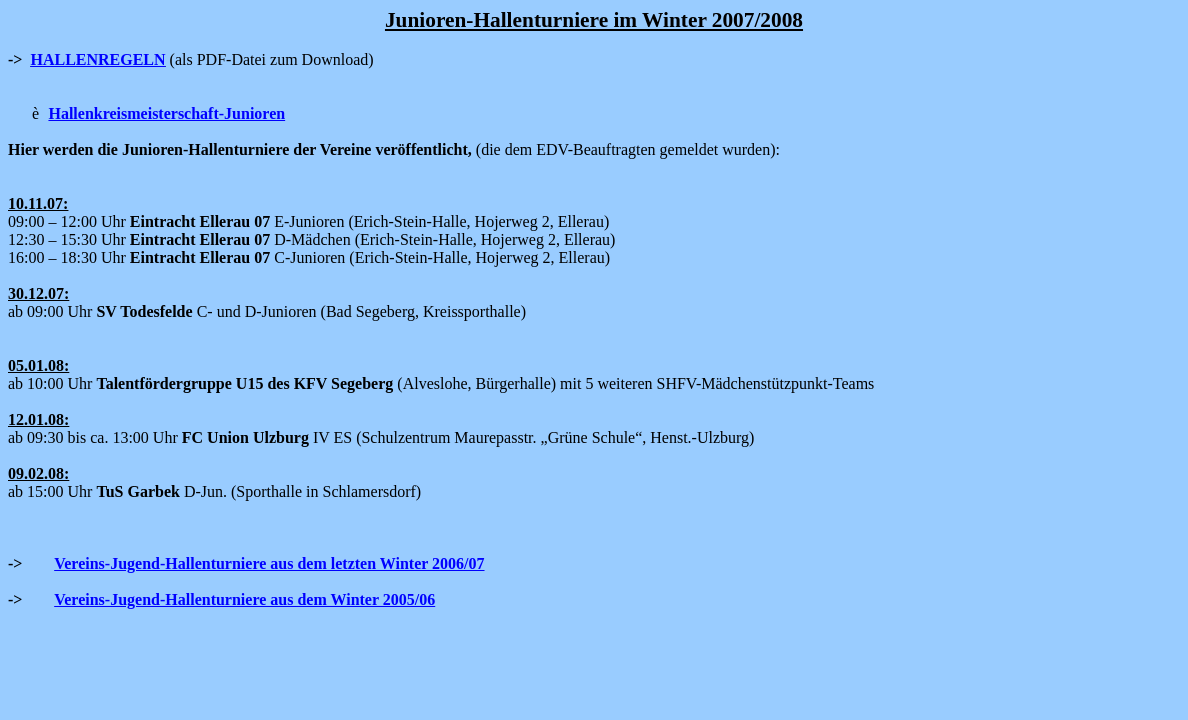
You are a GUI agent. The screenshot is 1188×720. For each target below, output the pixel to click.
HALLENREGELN (97, 59)
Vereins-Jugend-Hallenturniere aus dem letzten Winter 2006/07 (269, 563)
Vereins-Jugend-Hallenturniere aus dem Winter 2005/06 (244, 599)
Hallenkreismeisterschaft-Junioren (166, 113)
